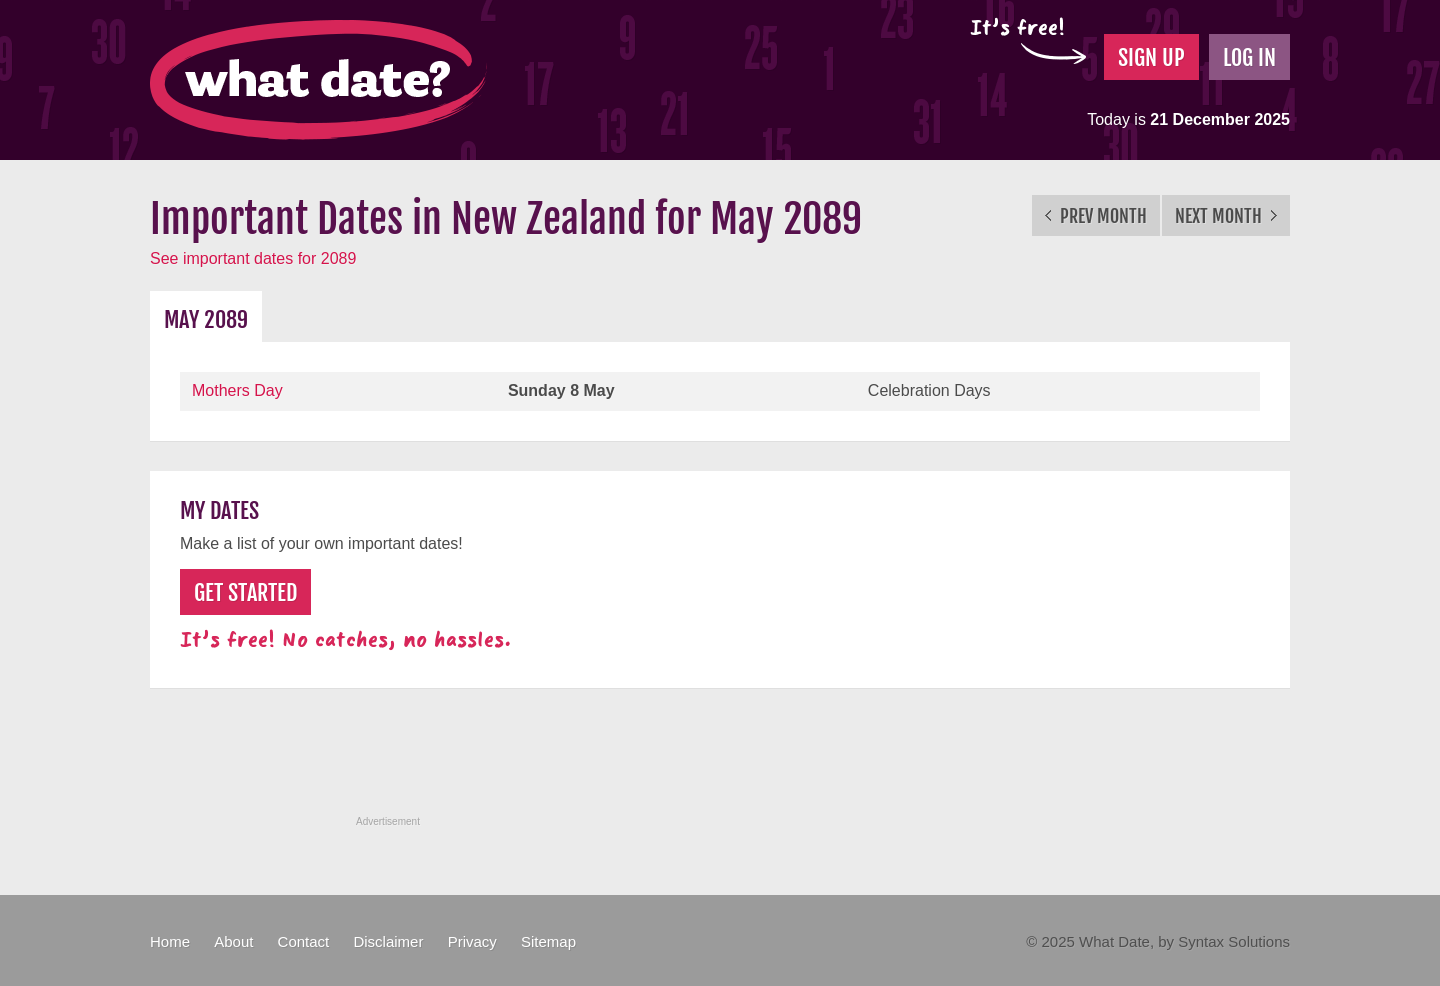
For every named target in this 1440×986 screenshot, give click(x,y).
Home (170, 941)
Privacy (472, 941)
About (233, 941)
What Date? (318, 80)
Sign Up (1151, 57)
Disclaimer (388, 941)
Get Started (245, 592)
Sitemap (548, 941)
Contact (304, 941)
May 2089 (206, 319)
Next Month (1226, 216)
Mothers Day (237, 390)
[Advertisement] (720, 763)
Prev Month (1096, 216)
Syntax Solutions (1234, 941)
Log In (1249, 57)
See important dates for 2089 (253, 258)
